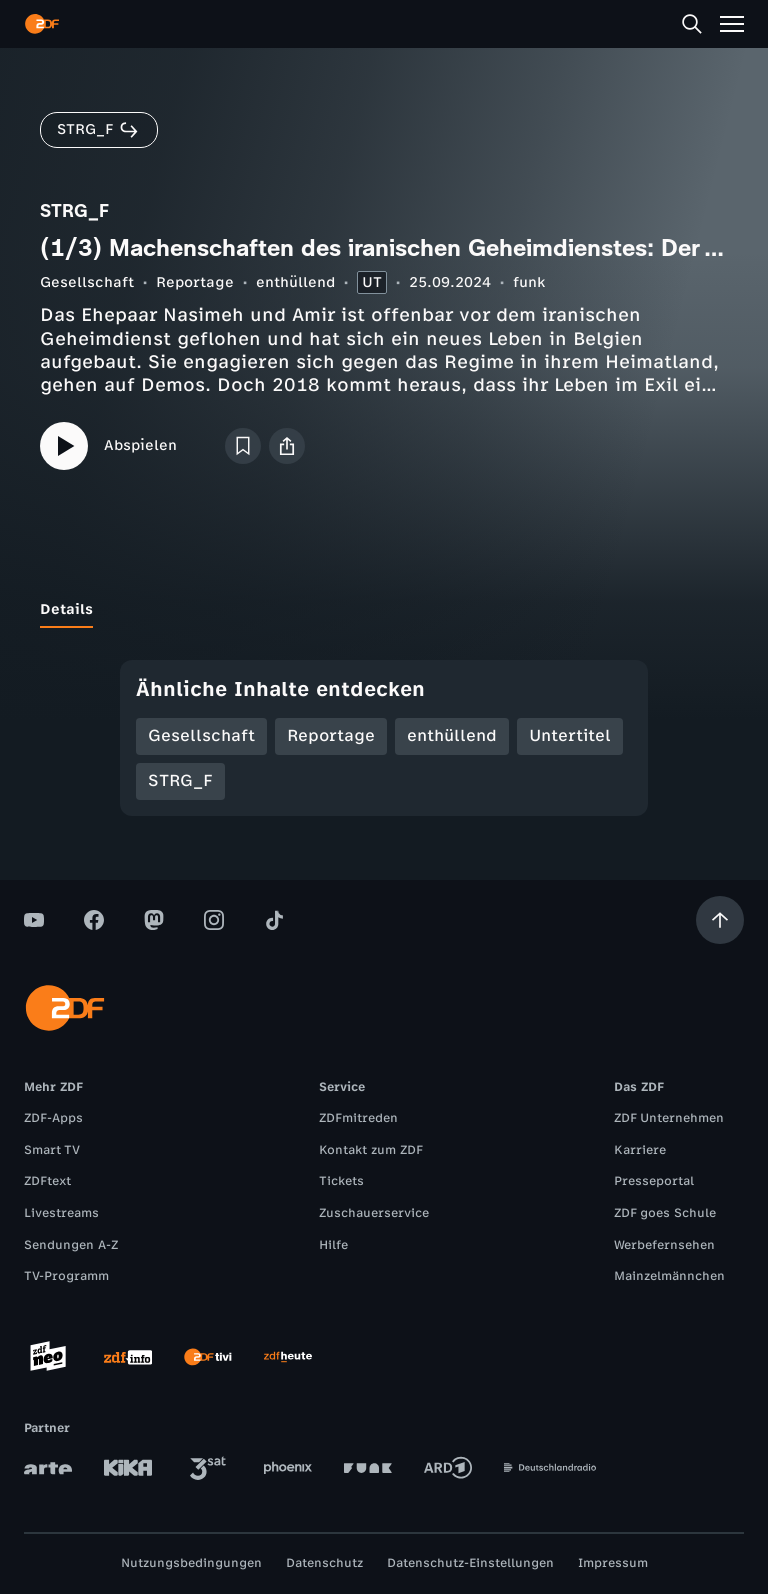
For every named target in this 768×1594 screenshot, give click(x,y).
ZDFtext (47, 1181)
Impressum (613, 1563)
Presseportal (654, 1181)
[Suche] (692, 24)
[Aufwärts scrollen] (720, 920)
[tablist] (384, 610)
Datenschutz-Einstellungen (470, 1563)
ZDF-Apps (53, 1118)
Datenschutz (324, 1563)
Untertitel (570, 735)
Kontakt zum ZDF (371, 1150)
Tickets (341, 1181)
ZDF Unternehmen (669, 1118)
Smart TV (52, 1150)
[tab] (66, 610)
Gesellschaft (87, 282)
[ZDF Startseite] (42, 24)
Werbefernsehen (664, 1245)
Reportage (195, 282)
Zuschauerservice (374, 1213)
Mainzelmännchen (669, 1276)
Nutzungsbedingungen (191, 1563)
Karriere (640, 1150)
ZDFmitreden (358, 1118)
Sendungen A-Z (71, 1245)
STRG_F (180, 780)
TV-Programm (66, 1276)
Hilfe (333, 1245)
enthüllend (295, 282)
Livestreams (61, 1213)
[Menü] (732, 24)
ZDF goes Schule (665, 1213)
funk (529, 282)
